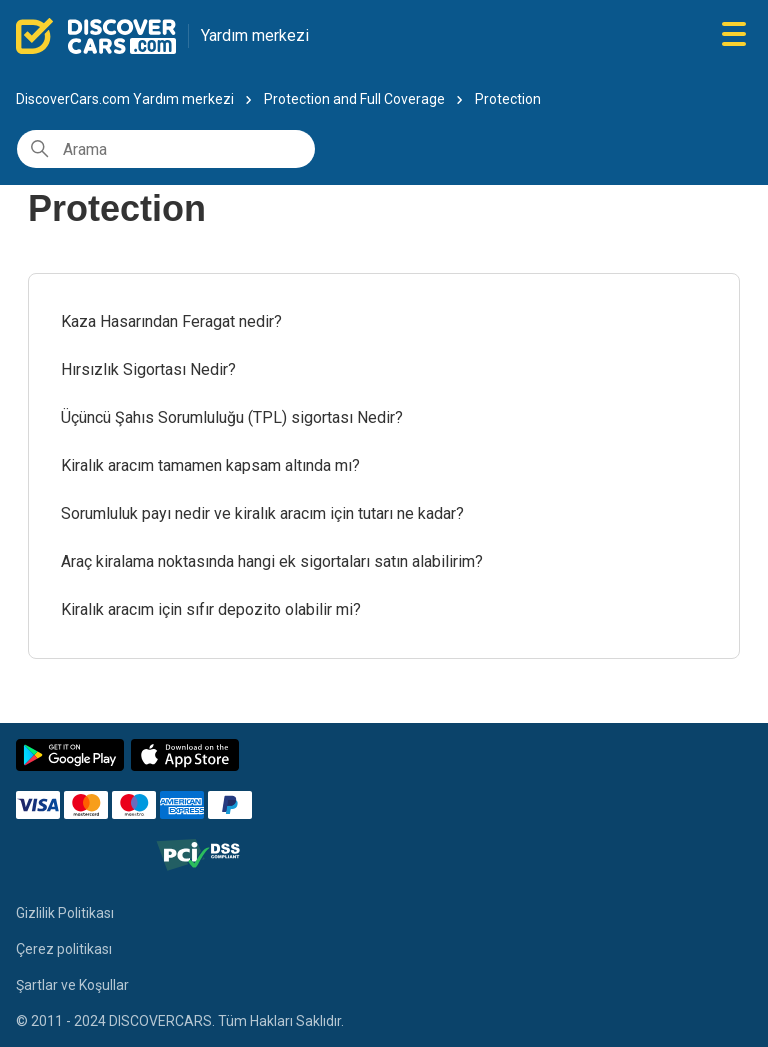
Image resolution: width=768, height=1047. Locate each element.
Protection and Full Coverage (354, 99)
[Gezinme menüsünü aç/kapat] (734, 35)
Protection (508, 99)
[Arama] (166, 149)
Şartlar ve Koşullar (72, 985)
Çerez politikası (64, 949)
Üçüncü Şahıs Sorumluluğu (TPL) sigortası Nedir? (232, 417)
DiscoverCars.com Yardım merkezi (125, 99)
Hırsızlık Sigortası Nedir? (148, 369)
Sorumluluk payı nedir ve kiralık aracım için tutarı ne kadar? (262, 513)
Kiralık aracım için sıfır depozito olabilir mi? (211, 609)
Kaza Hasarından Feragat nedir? (171, 321)
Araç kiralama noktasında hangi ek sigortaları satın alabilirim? (272, 561)
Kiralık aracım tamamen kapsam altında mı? (210, 465)
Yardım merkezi (255, 35)
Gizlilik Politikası (65, 913)
